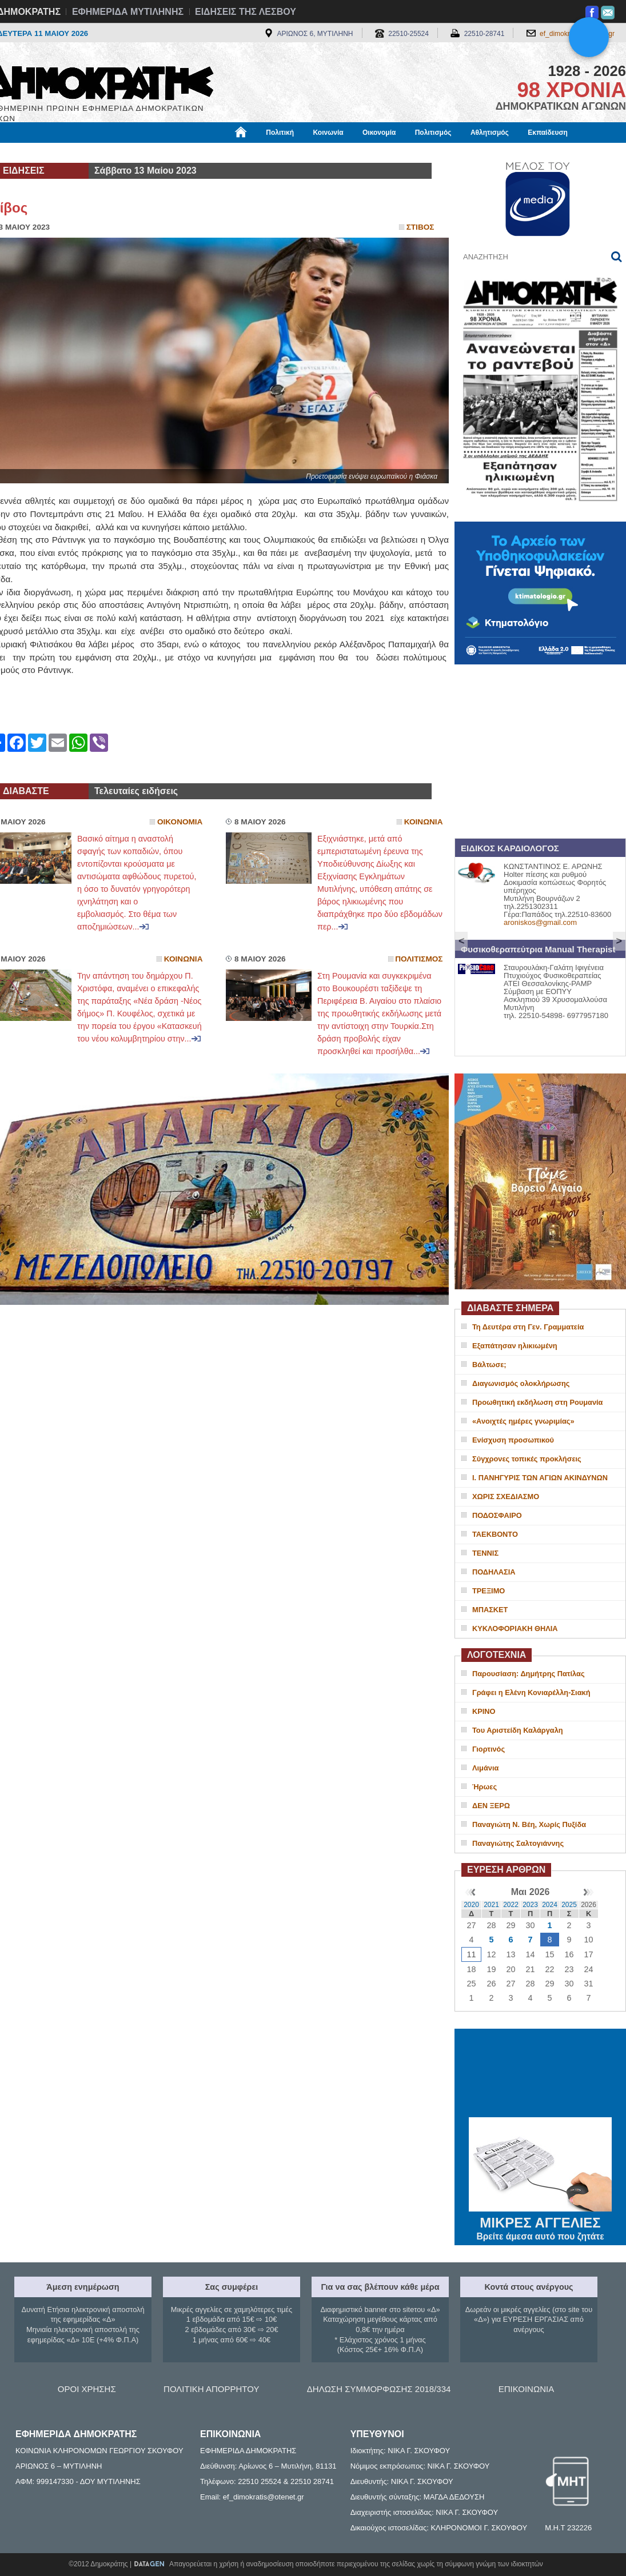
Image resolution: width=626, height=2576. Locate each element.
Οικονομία (379, 133)
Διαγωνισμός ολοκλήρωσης (520, 1383)
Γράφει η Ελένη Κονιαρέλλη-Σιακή (531, 1692)
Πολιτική (280, 133)
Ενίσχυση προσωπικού (513, 1440)
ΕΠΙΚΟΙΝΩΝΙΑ (526, 2389)
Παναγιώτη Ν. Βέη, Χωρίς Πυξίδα (529, 1824)
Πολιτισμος (418, 959)
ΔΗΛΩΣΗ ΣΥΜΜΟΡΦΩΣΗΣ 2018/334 (379, 2389)
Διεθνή (266, 153)
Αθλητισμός (490, 133)
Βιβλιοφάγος (131, 153)
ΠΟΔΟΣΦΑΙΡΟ (497, 1515)
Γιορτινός (488, 1749)
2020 (471, 1905)
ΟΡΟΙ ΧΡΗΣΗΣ (87, 2389)
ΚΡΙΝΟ (484, 1711)
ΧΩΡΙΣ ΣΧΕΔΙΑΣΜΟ (505, 1496)
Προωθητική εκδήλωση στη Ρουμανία (537, 1402)
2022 (511, 1905)
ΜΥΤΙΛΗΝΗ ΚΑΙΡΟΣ (540, 2074)
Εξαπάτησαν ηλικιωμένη (514, 1345)
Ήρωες (484, 1786)
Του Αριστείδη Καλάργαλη (517, 1730)
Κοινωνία (328, 133)
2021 (491, 1905)
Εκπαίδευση (548, 133)
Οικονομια (179, 822)
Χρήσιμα (222, 153)
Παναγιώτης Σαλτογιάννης (518, 1843)
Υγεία (180, 153)
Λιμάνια (485, 1768)
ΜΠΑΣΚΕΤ (490, 1609)
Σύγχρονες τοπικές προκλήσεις (526, 1459)
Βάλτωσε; (489, 1364)
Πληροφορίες (317, 153)
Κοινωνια (423, 822)
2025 (569, 1905)
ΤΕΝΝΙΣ (485, 1553)
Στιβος (420, 227)
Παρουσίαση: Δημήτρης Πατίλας (528, 1673)
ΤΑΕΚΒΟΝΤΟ (495, 1534)
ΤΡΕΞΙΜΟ (488, 1591)
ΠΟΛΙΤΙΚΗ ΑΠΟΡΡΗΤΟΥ (211, 2389)
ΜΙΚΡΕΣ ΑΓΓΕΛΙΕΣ (540, 2220)
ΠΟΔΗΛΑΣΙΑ (494, 1572)
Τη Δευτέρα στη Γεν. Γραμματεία (528, 1327)
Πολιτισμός (433, 133)
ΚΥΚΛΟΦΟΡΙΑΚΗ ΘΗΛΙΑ (515, 1628)
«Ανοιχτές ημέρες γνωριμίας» (523, 1421)
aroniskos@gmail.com (540, 922)
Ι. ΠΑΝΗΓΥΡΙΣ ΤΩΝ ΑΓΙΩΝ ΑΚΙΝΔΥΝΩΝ (540, 1477)
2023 (530, 1905)
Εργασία (77, 153)
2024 (549, 1905)
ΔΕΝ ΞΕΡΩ (491, 1805)
